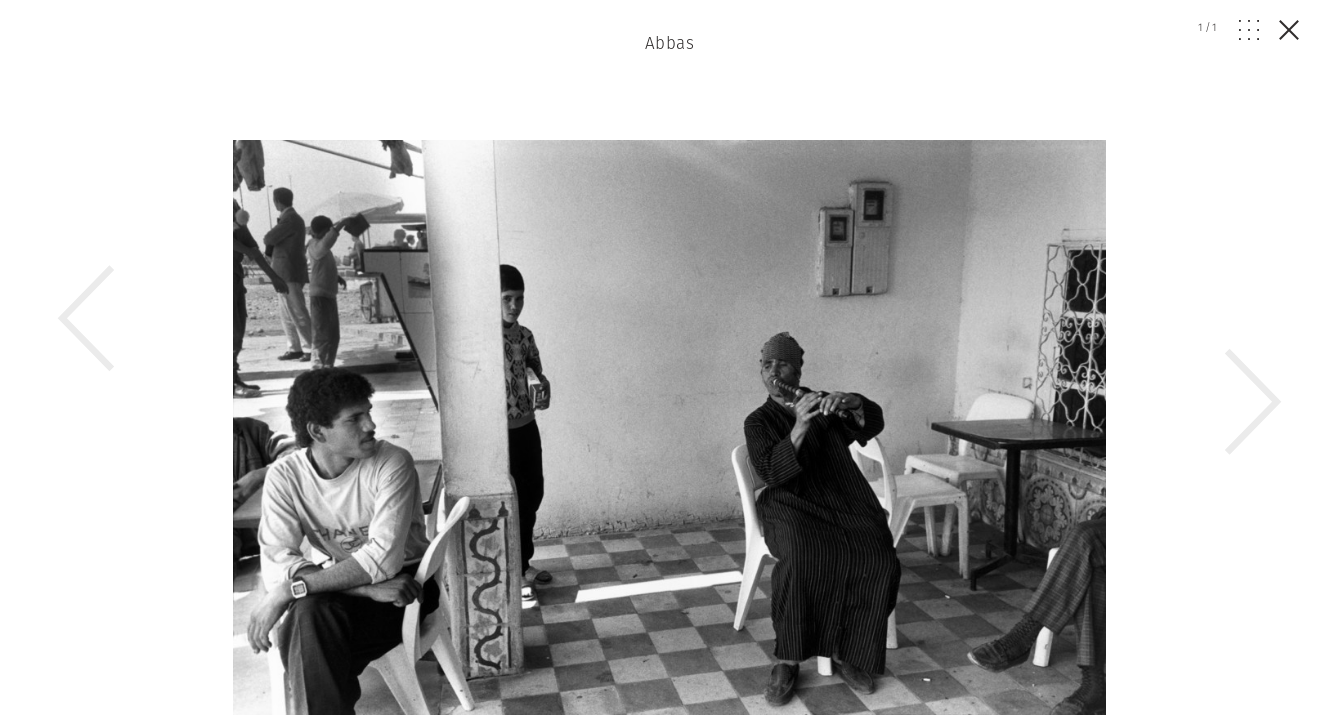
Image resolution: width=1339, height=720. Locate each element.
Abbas (669, 43)
